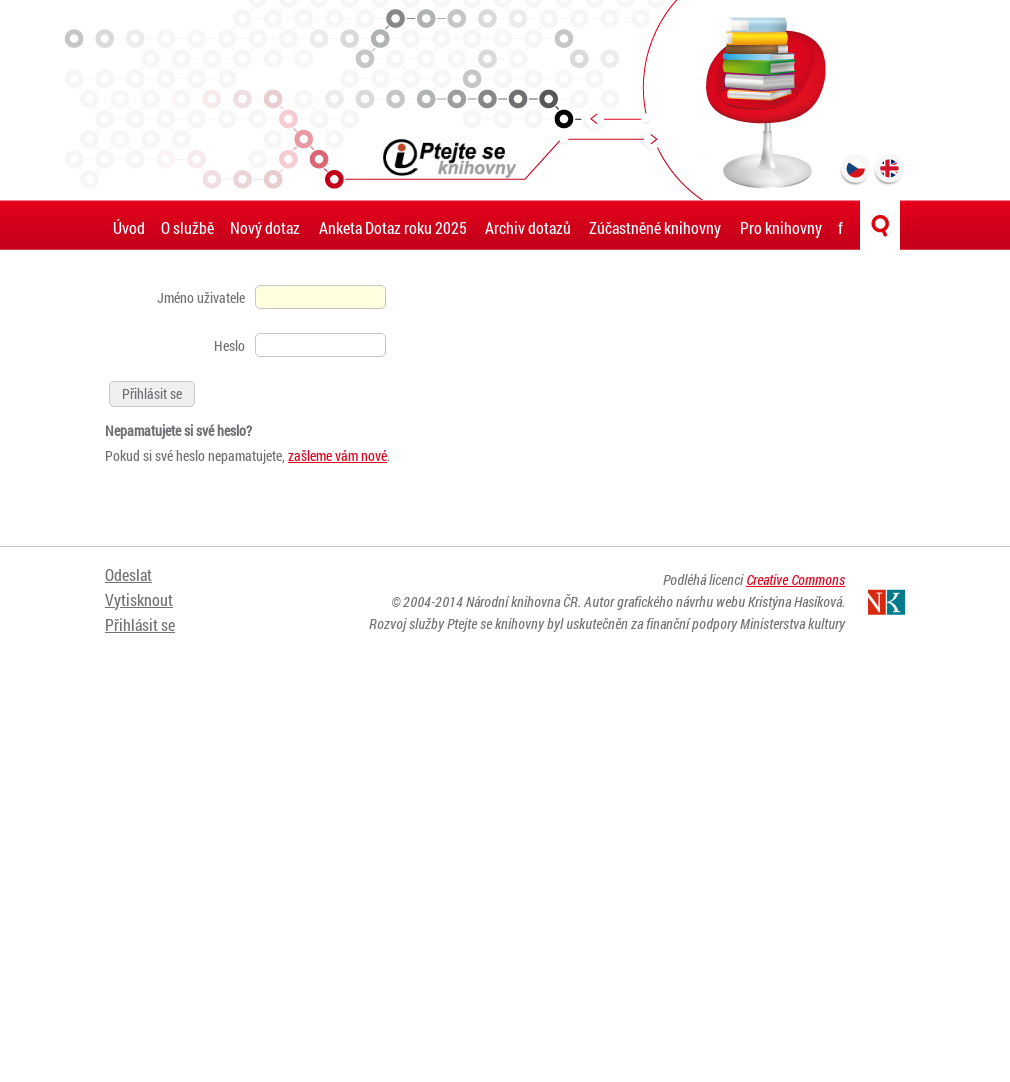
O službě (187, 227)
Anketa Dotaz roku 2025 (393, 227)
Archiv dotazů (528, 227)
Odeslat (128, 574)
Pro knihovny (781, 227)
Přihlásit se (140, 624)
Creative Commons (795, 579)
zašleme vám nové (337, 455)
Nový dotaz (265, 227)
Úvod (129, 227)
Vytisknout (139, 599)
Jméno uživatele (201, 297)
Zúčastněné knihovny (655, 227)
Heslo (229, 345)
